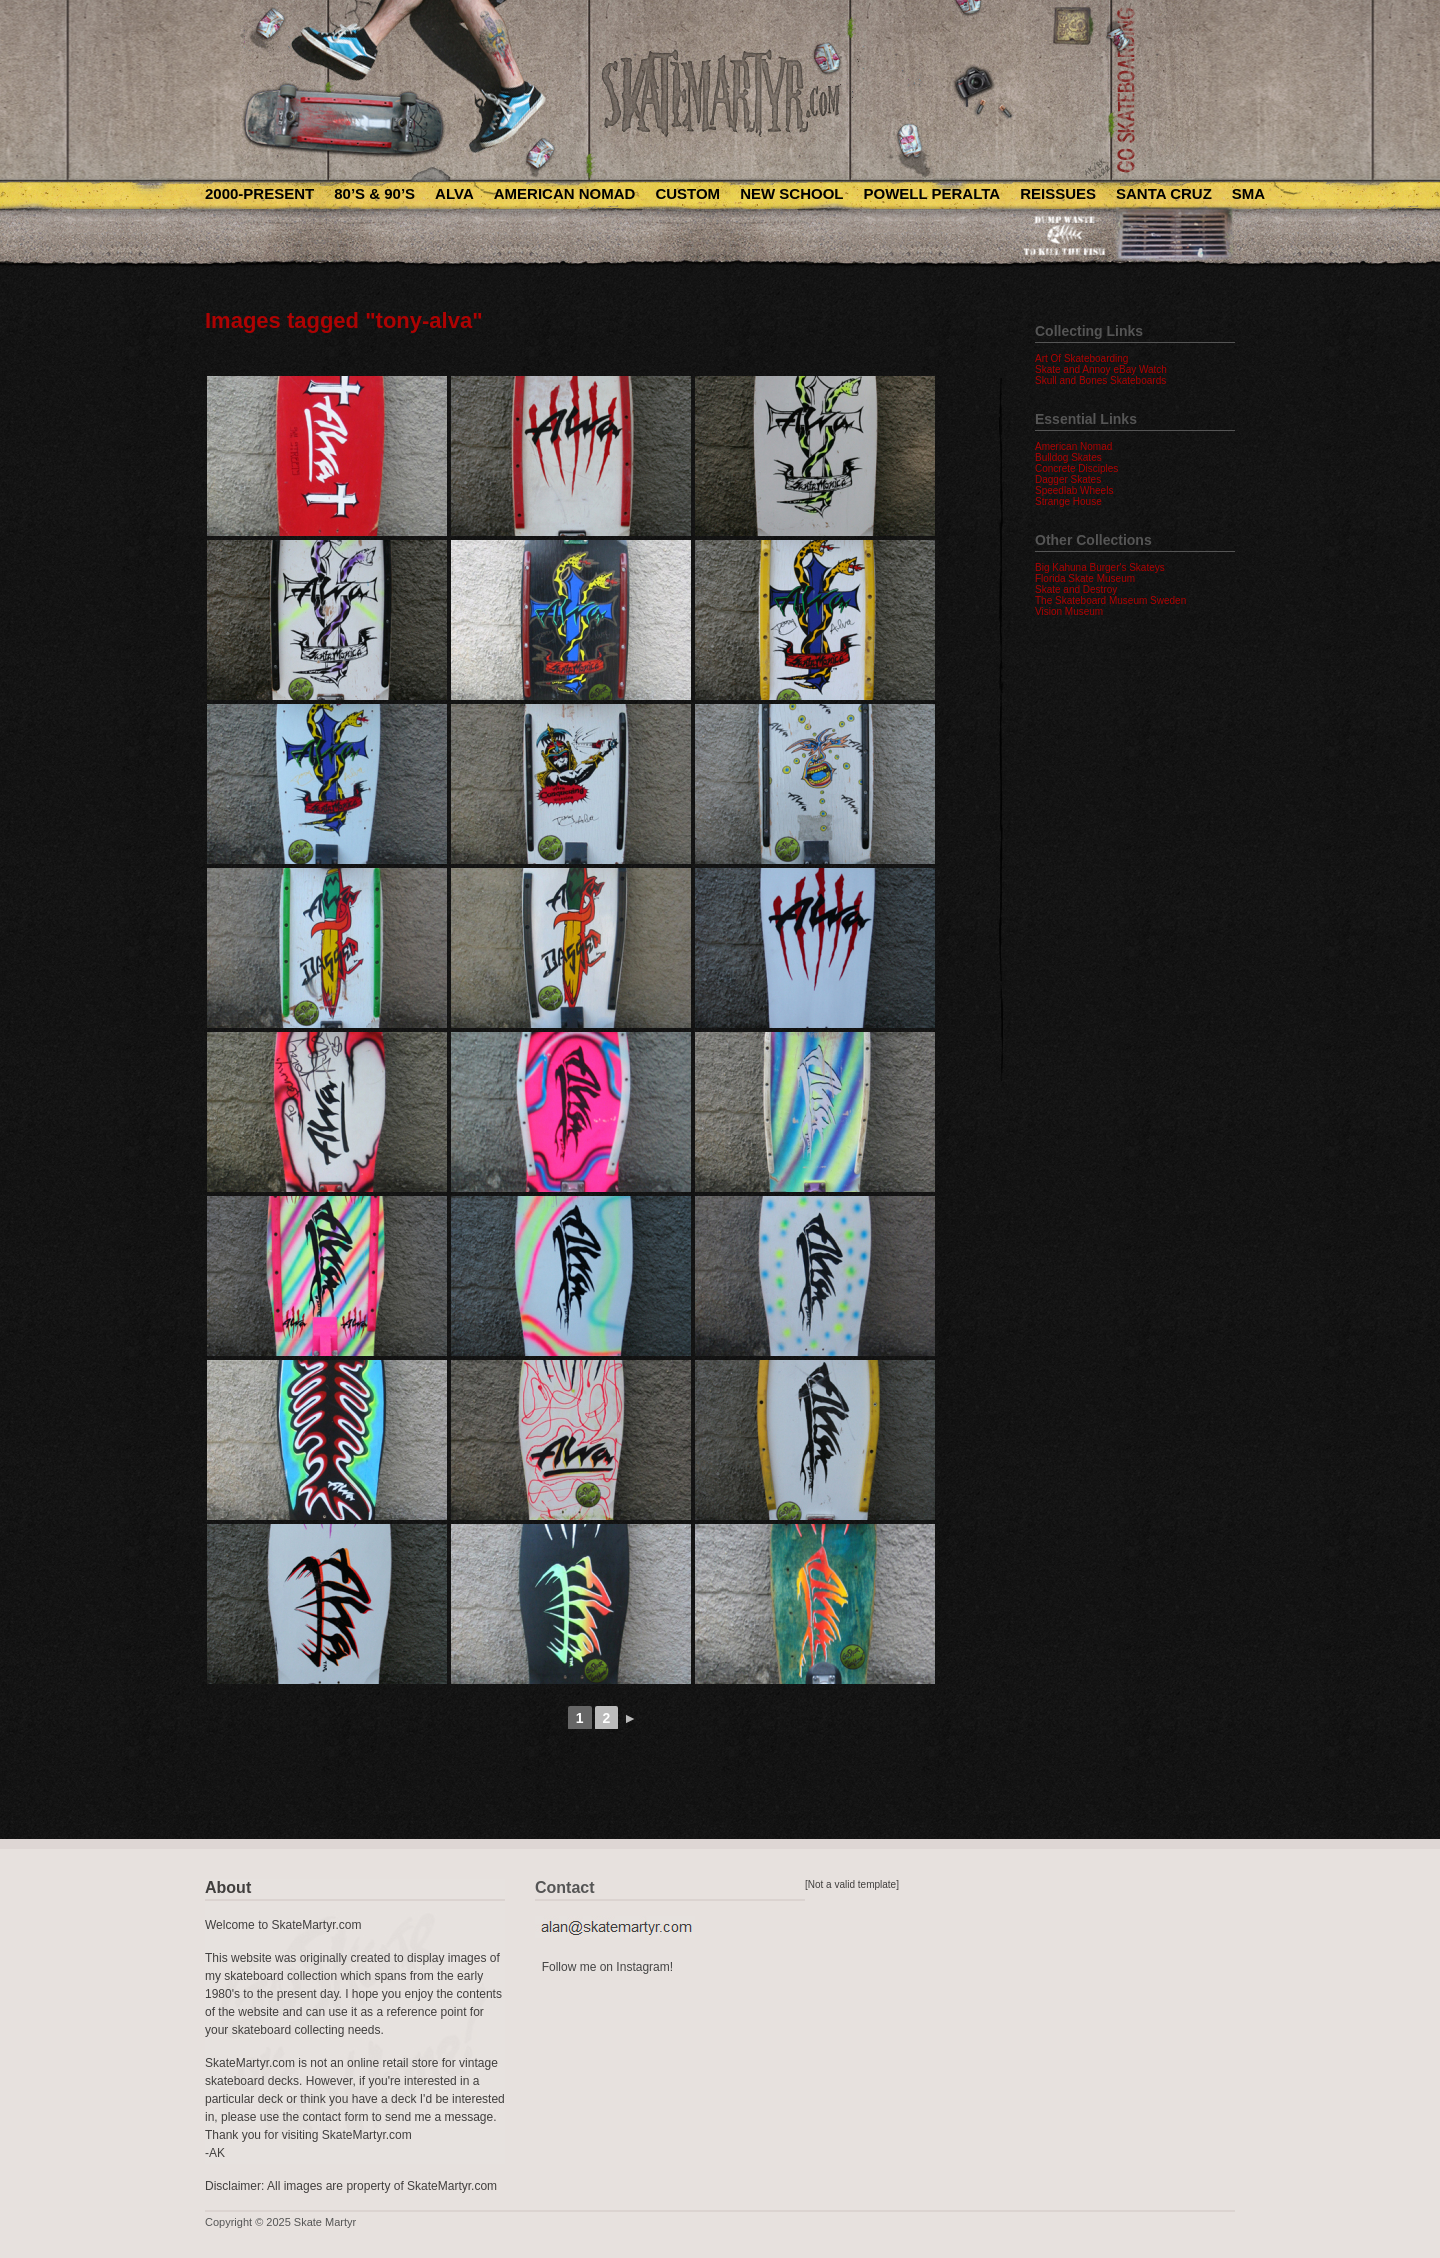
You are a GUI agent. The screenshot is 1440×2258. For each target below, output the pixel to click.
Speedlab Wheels (1074, 490)
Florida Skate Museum (1085, 578)
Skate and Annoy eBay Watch (1101, 369)
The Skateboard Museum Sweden (1110, 600)
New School (791, 193)
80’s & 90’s (374, 193)
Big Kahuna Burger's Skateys (1100, 567)
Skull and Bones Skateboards (1100, 380)
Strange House (1068, 501)
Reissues (1058, 193)
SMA (1248, 193)
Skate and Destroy (1076, 589)
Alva (454, 193)
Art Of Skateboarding (1081, 358)
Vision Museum (1069, 611)
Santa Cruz (1164, 193)
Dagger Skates (1068, 479)
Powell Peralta (931, 193)
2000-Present (259, 193)
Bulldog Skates (1068, 457)
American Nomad (565, 193)
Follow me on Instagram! (607, 1967)
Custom (687, 193)
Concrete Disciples (1076, 468)
